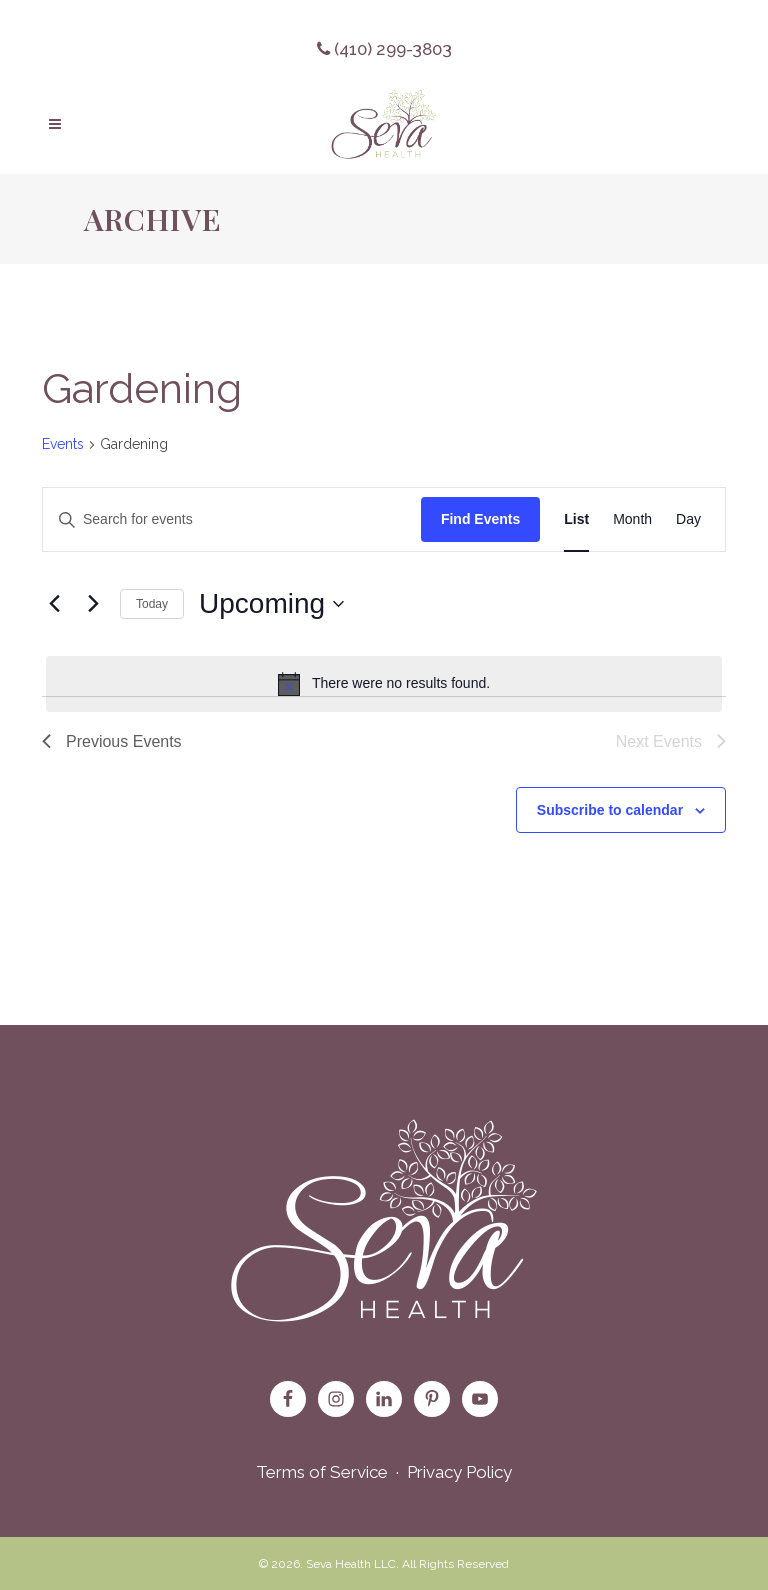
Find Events (480, 519)
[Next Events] (93, 604)
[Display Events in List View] (576, 519)
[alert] (384, 684)
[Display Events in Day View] (688, 519)
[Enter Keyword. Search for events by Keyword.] (232, 519)
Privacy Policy (459, 1472)
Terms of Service (322, 1472)
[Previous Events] (54, 604)
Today (152, 604)
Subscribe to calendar (610, 810)
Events (63, 444)
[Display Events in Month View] (632, 519)
